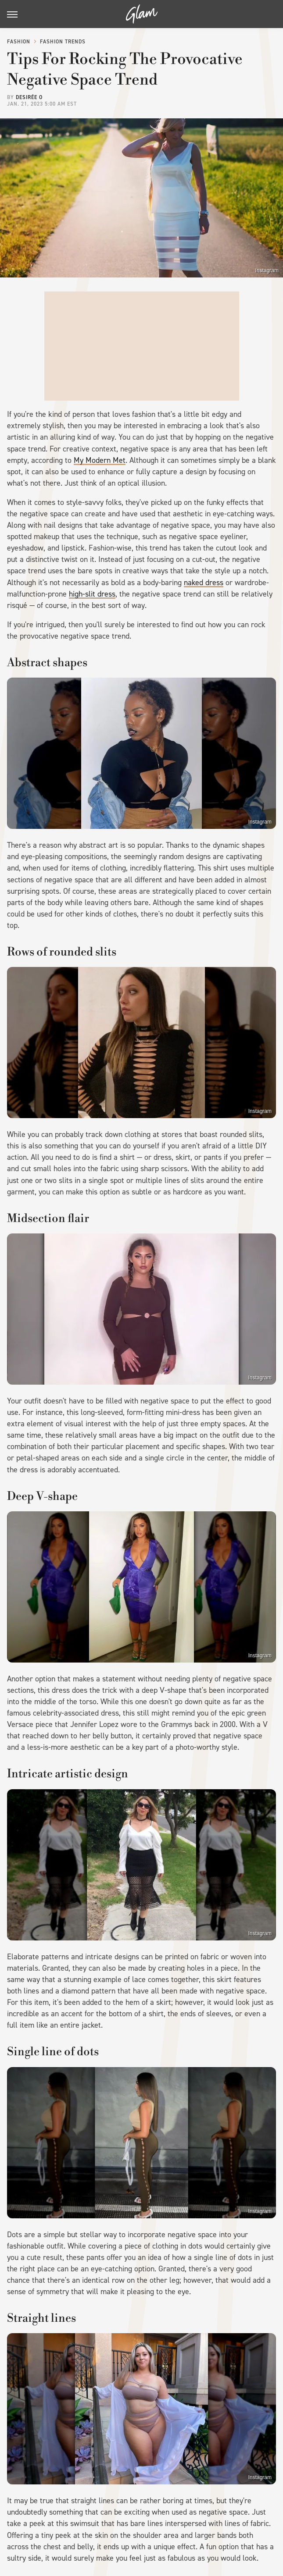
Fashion (18, 41)
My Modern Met (99, 460)
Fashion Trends (63, 41)
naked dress (203, 582)
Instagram (267, 270)
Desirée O (29, 97)
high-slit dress (92, 594)
